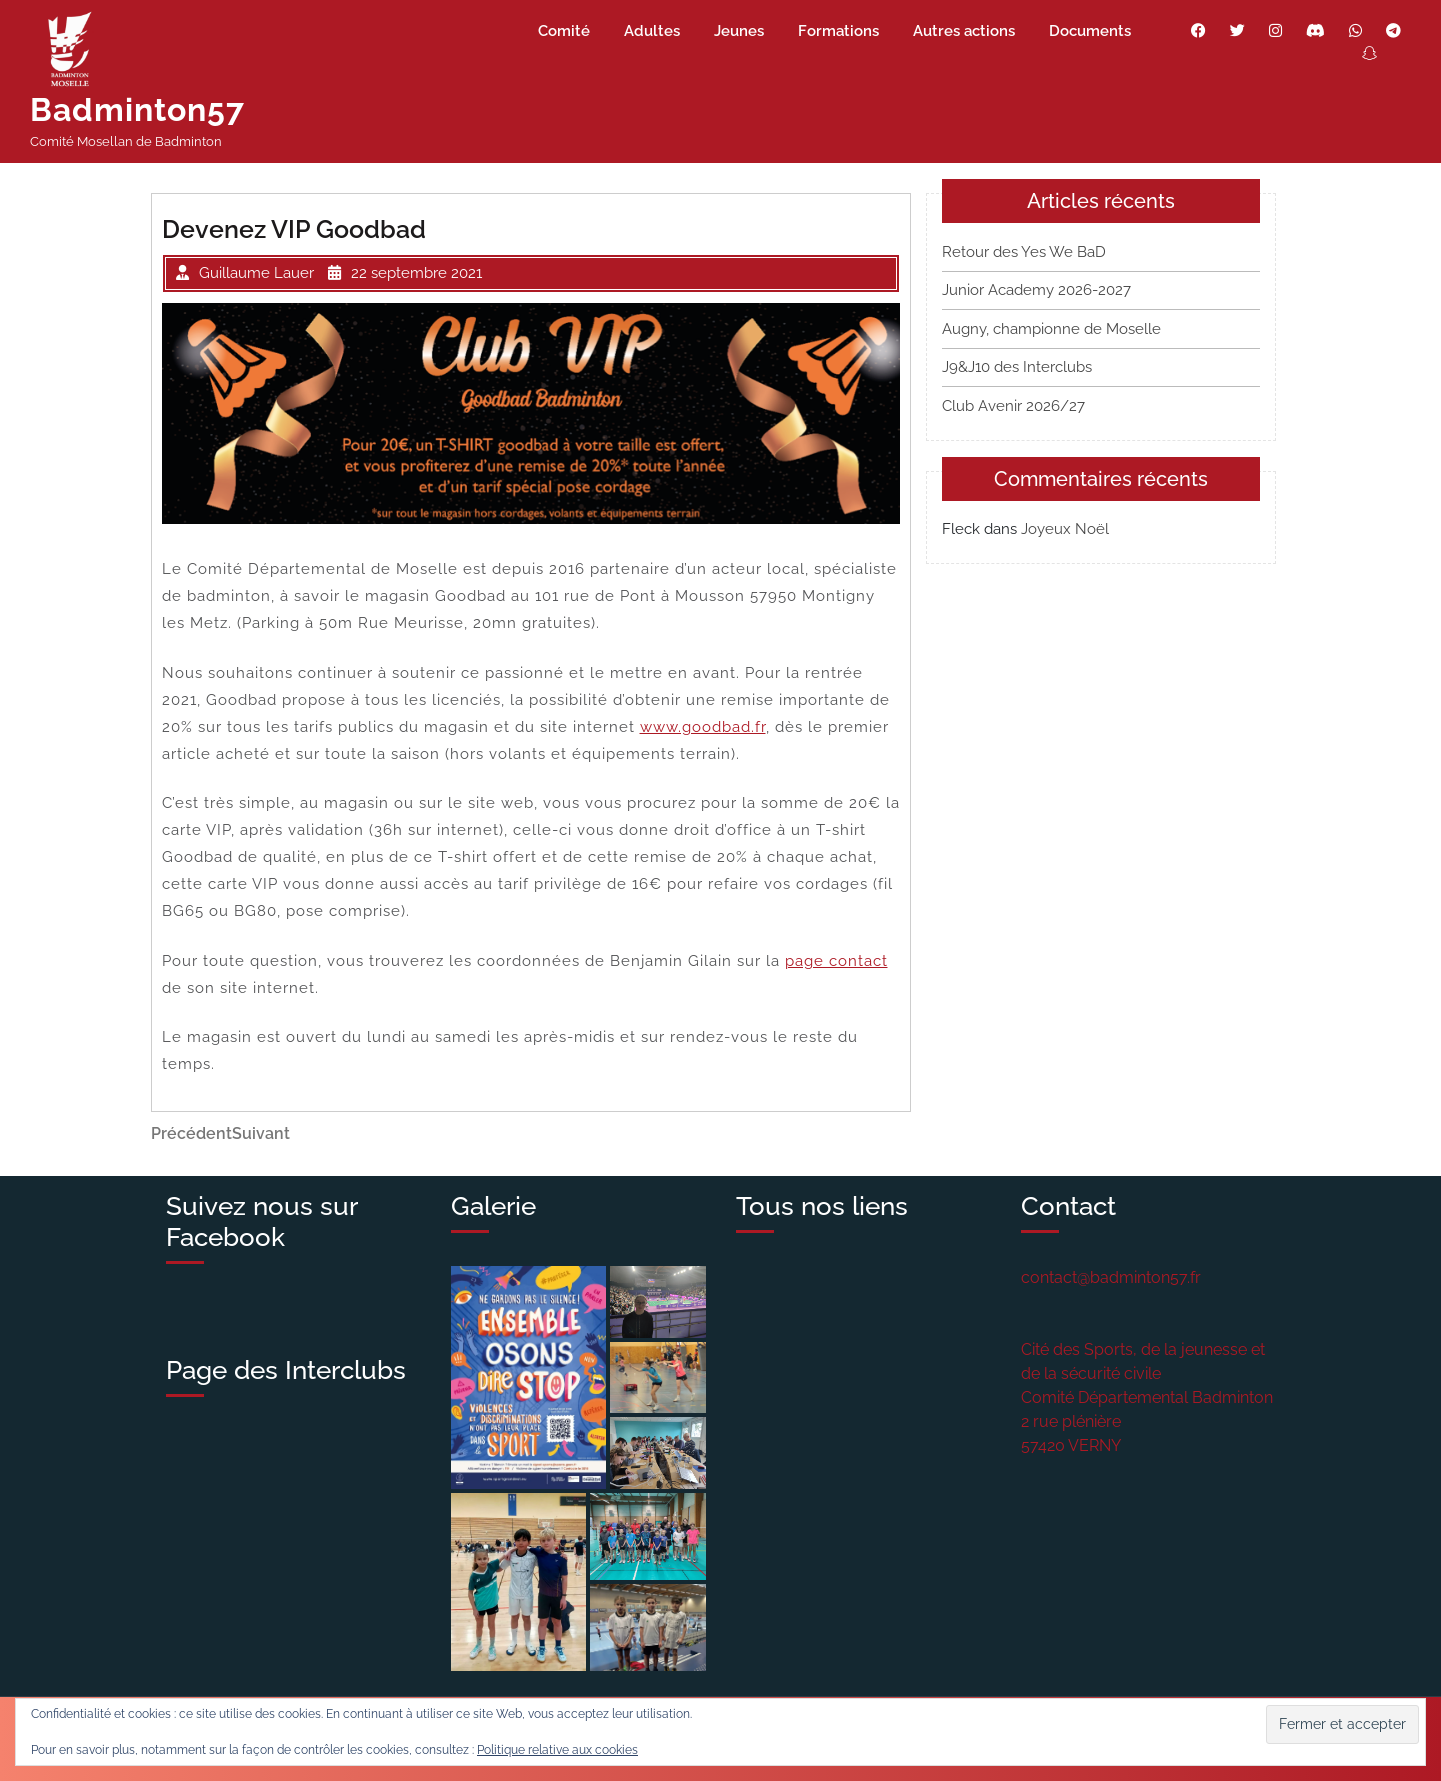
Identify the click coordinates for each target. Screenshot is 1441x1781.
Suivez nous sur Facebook (261, 1221)
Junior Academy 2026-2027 (1036, 290)
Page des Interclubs (286, 1370)
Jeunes (739, 31)
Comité (564, 31)
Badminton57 (137, 109)
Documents (1090, 31)
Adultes (652, 31)
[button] (528, 1377)
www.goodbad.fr (703, 727)
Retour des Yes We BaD (1024, 252)
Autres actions (964, 31)
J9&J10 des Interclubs (1017, 367)
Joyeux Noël (1065, 529)
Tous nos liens (822, 1206)
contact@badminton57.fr (1111, 1277)
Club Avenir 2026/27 (1013, 406)
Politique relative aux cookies (557, 1750)
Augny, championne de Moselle (1051, 329)
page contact (836, 961)
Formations (838, 31)
